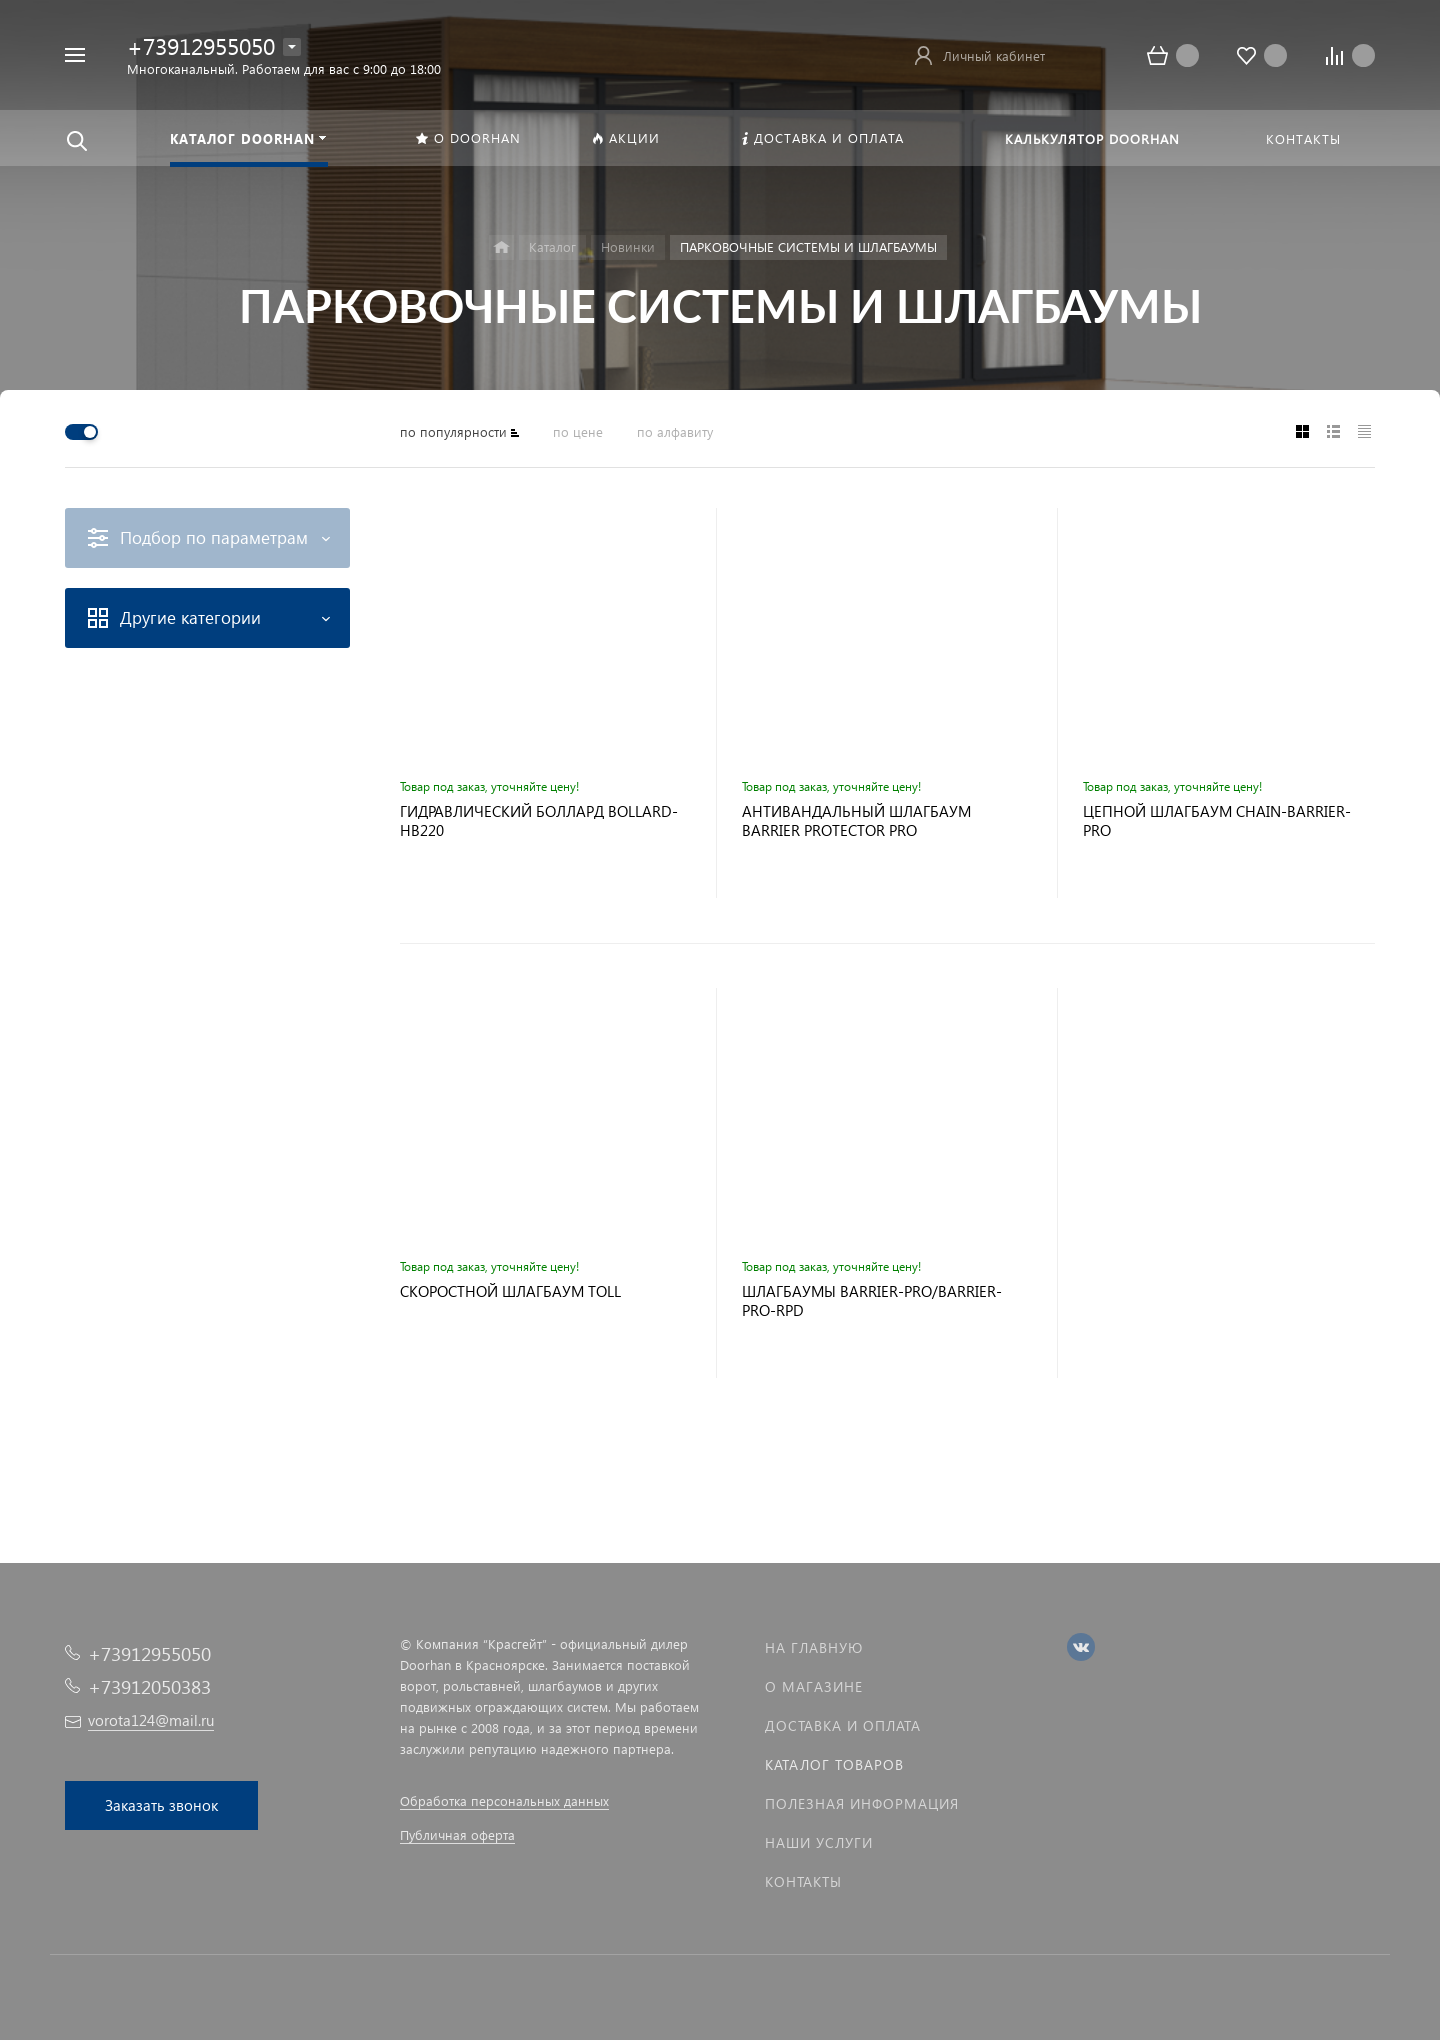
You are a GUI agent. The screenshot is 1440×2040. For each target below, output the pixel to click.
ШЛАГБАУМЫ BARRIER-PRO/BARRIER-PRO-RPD (872, 1301)
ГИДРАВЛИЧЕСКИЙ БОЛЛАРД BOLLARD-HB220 (539, 821)
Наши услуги (819, 1842)
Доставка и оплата (843, 1725)
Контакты (803, 1881)
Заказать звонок (161, 1805)
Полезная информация (862, 1803)
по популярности (453, 431)
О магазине (814, 1686)
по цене (578, 431)
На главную (814, 1647)
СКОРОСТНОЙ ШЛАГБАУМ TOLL (510, 1291)
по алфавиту (675, 431)
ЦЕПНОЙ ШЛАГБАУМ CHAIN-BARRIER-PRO (1217, 821)
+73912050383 (149, 1686)
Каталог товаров (834, 1764)
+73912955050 (201, 45)
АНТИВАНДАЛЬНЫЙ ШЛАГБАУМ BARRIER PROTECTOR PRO (856, 821)
